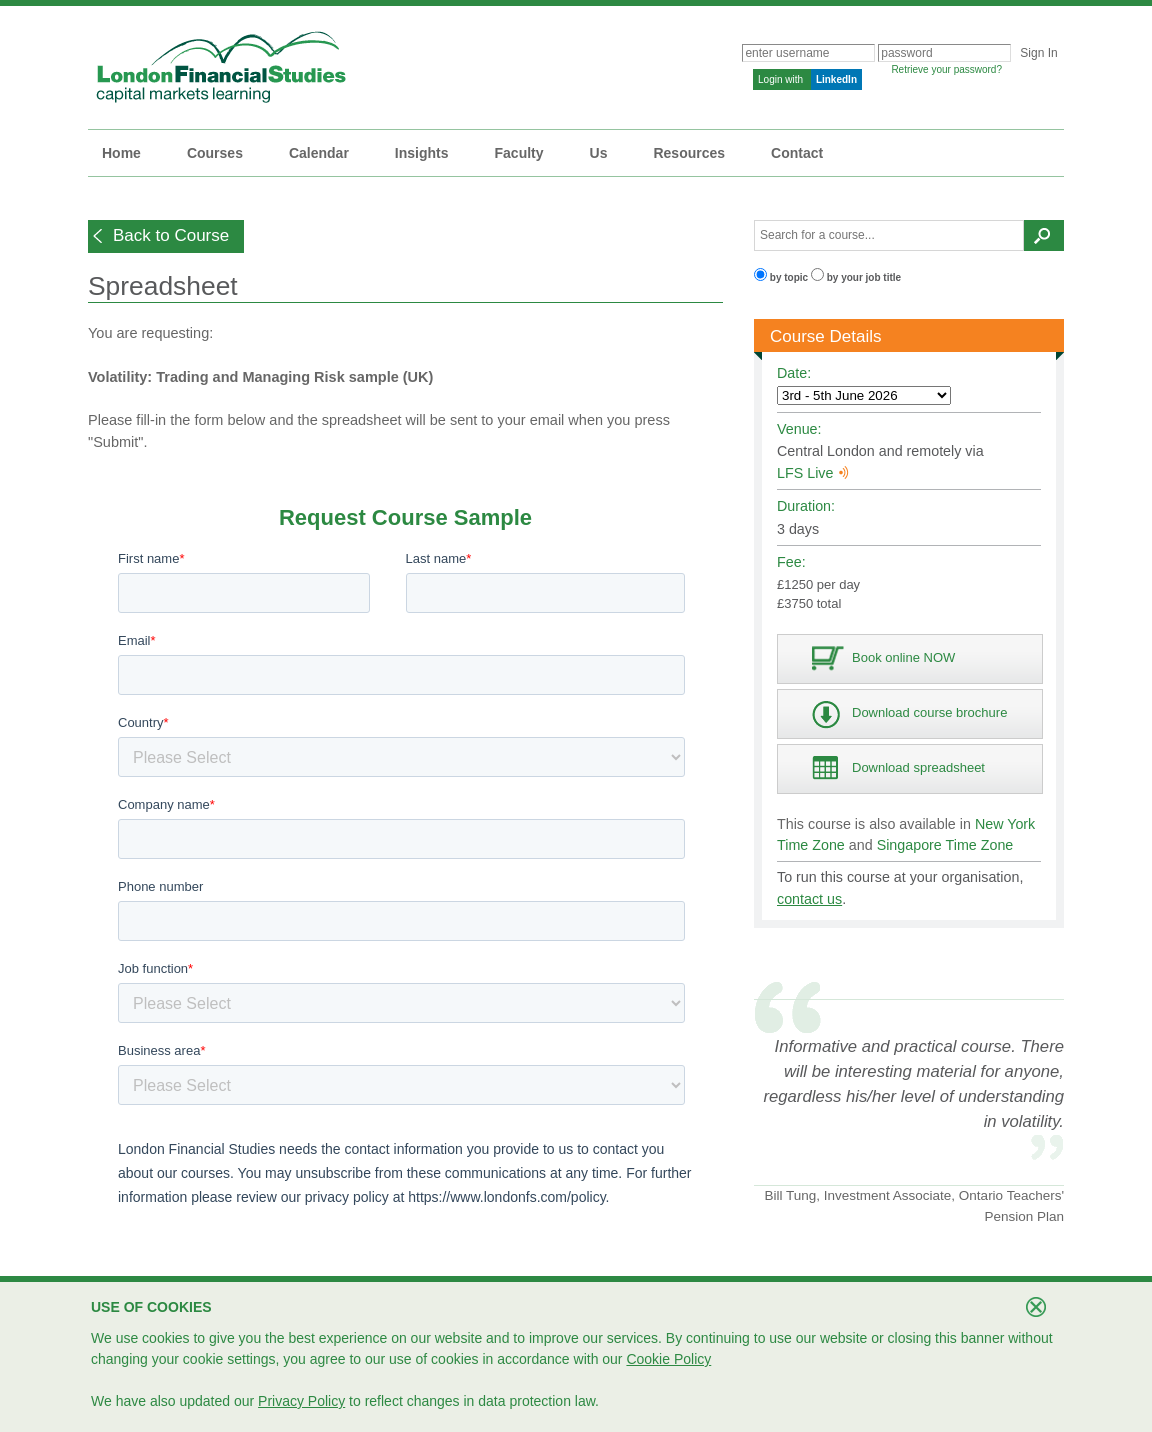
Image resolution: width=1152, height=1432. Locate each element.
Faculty (519, 153)
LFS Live (813, 473)
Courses (215, 153)
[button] (166, 236)
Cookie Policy (668, 1359)
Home (121, 153)
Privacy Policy (301, 1401)
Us (599, 153)
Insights (422, 153)
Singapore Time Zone (945, 845)
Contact (797, 153)
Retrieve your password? (946, 69)
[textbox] (889, 235)
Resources (689, 153)
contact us (809, 899)
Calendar (319, 153)
